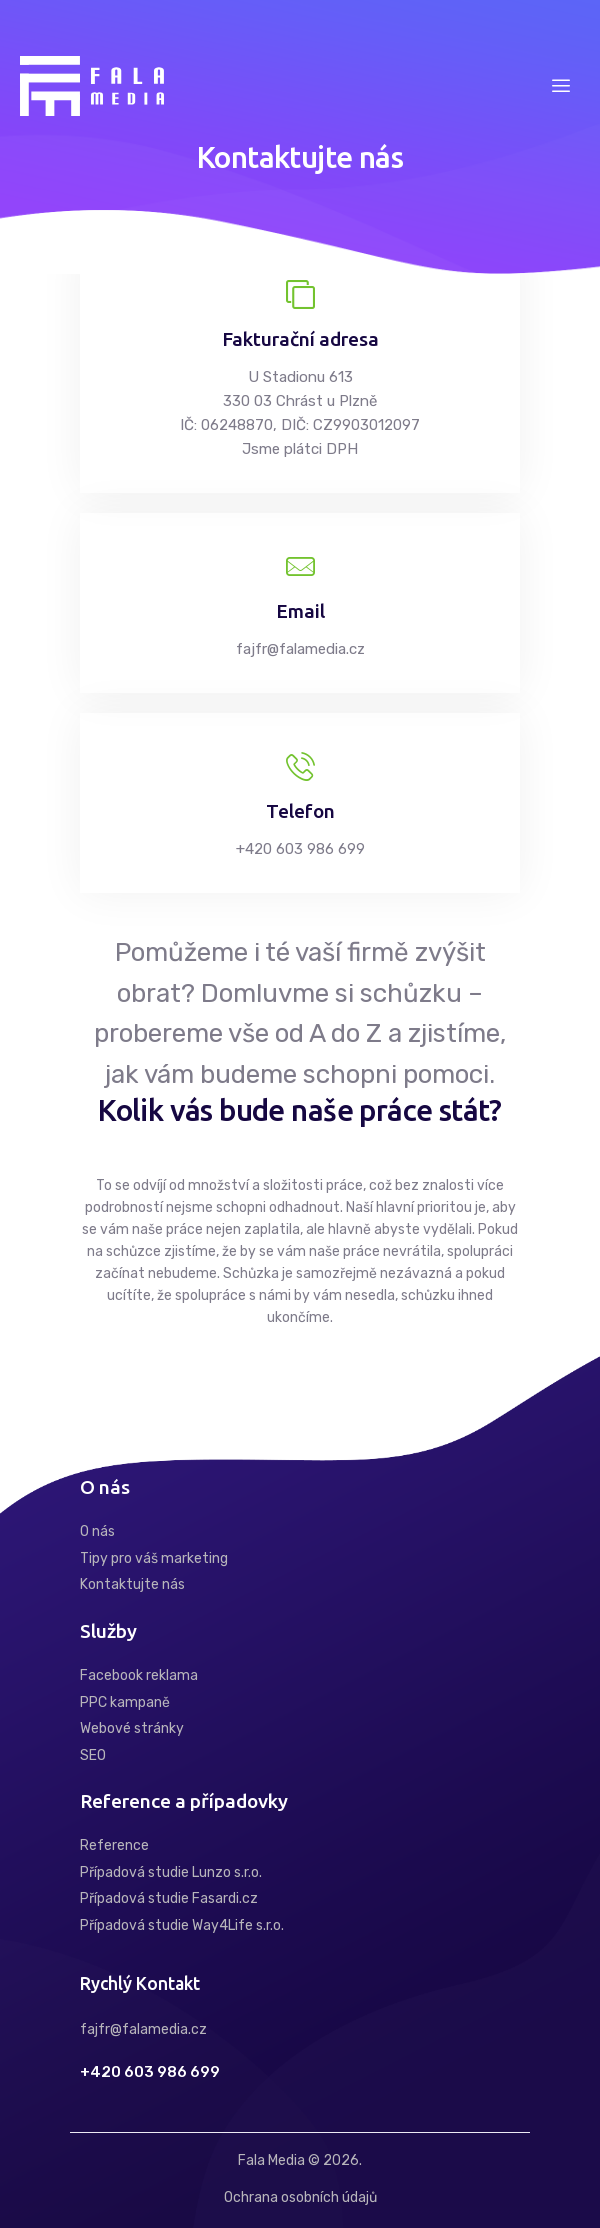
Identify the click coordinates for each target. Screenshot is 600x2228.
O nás (97, 1531)
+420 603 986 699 (150, 2072)
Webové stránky (132, 1728)
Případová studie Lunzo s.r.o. (171, 1872)
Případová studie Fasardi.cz (169, 1898)
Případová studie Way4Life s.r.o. (182, 1925)
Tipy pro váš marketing (154, 1558)
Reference (114, 1845)
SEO (93, 1755)
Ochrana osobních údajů (300, 2197)
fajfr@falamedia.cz (143, 2029)
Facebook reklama (139, 1675)
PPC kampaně (125, 1702)
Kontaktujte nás (132, 1584)
